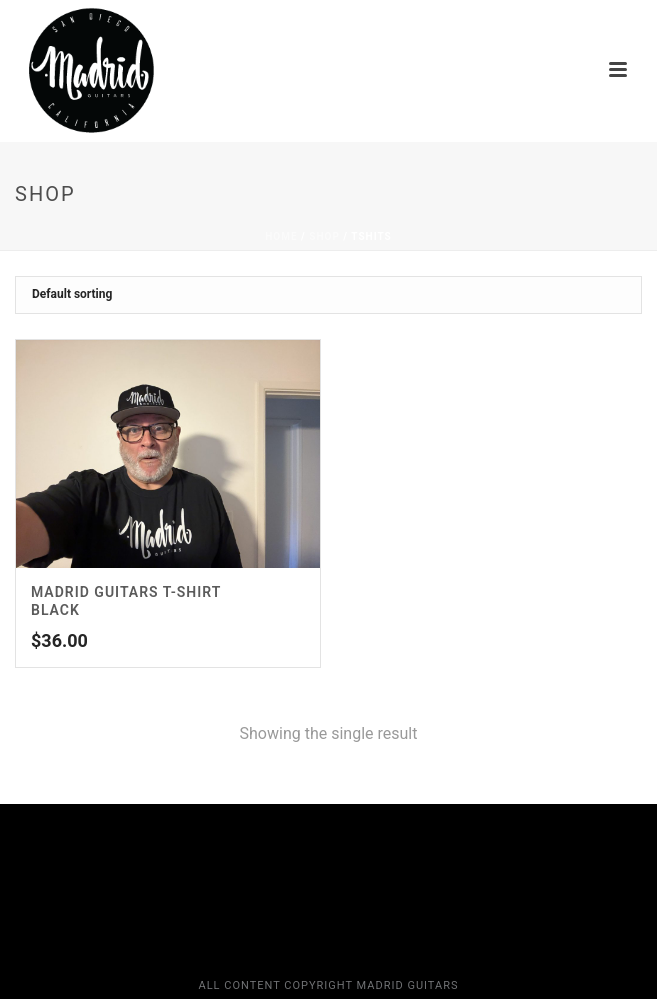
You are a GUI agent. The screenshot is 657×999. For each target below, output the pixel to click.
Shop (324, 236)
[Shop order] (328, 295)
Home (281, 236)
